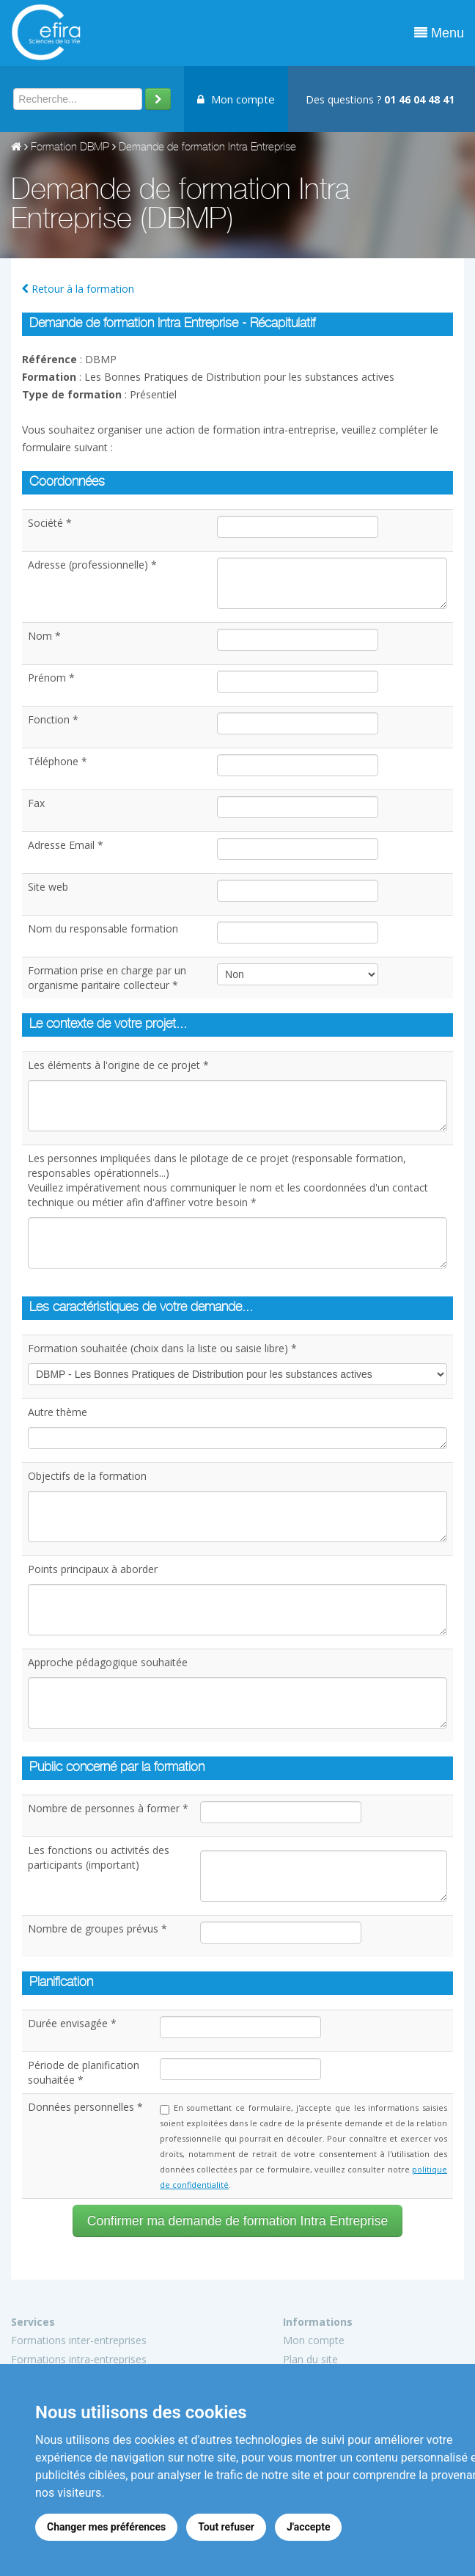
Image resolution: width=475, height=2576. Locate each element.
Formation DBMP (70, 147)
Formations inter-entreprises (79, 2340)
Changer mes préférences (106, 2527)
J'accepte (309, 2527)
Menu (439, 33)
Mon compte (236, 99)
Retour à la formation (78, 289)
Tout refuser (226, 2527)
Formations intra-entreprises (79, 2359)
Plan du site (310, 2359)
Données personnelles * (85, 2107)
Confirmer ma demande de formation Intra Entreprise (237, 2221)
